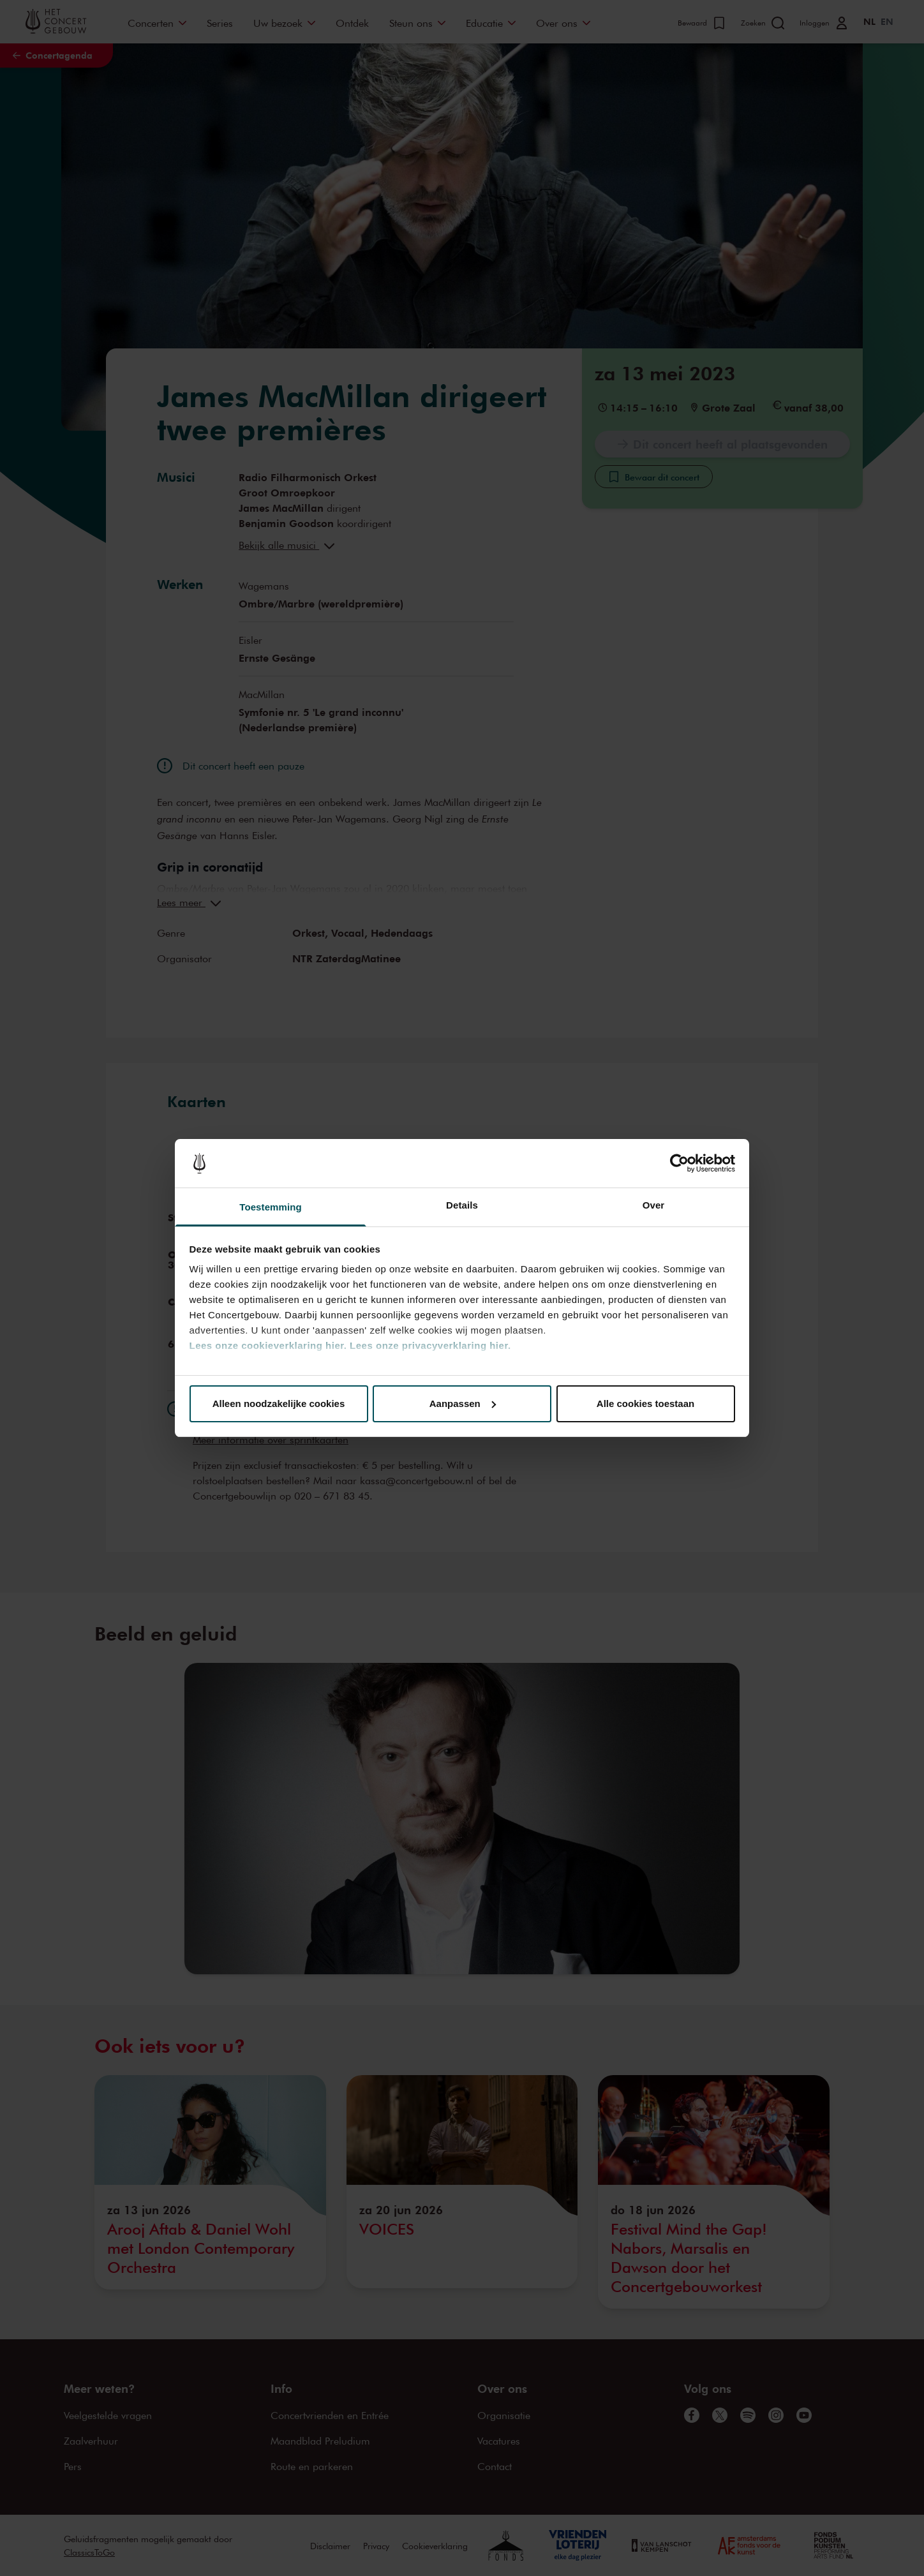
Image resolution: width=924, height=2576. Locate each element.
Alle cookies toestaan (645, 1403)
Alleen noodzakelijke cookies (278, 1403)
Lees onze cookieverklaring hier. (268, 1345)
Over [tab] (654, 1205)
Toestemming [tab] (270, 1207)
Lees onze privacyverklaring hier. (430, 1345)
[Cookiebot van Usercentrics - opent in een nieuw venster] (679, 1163)
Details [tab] (462, 1205)
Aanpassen (462, 1403)
